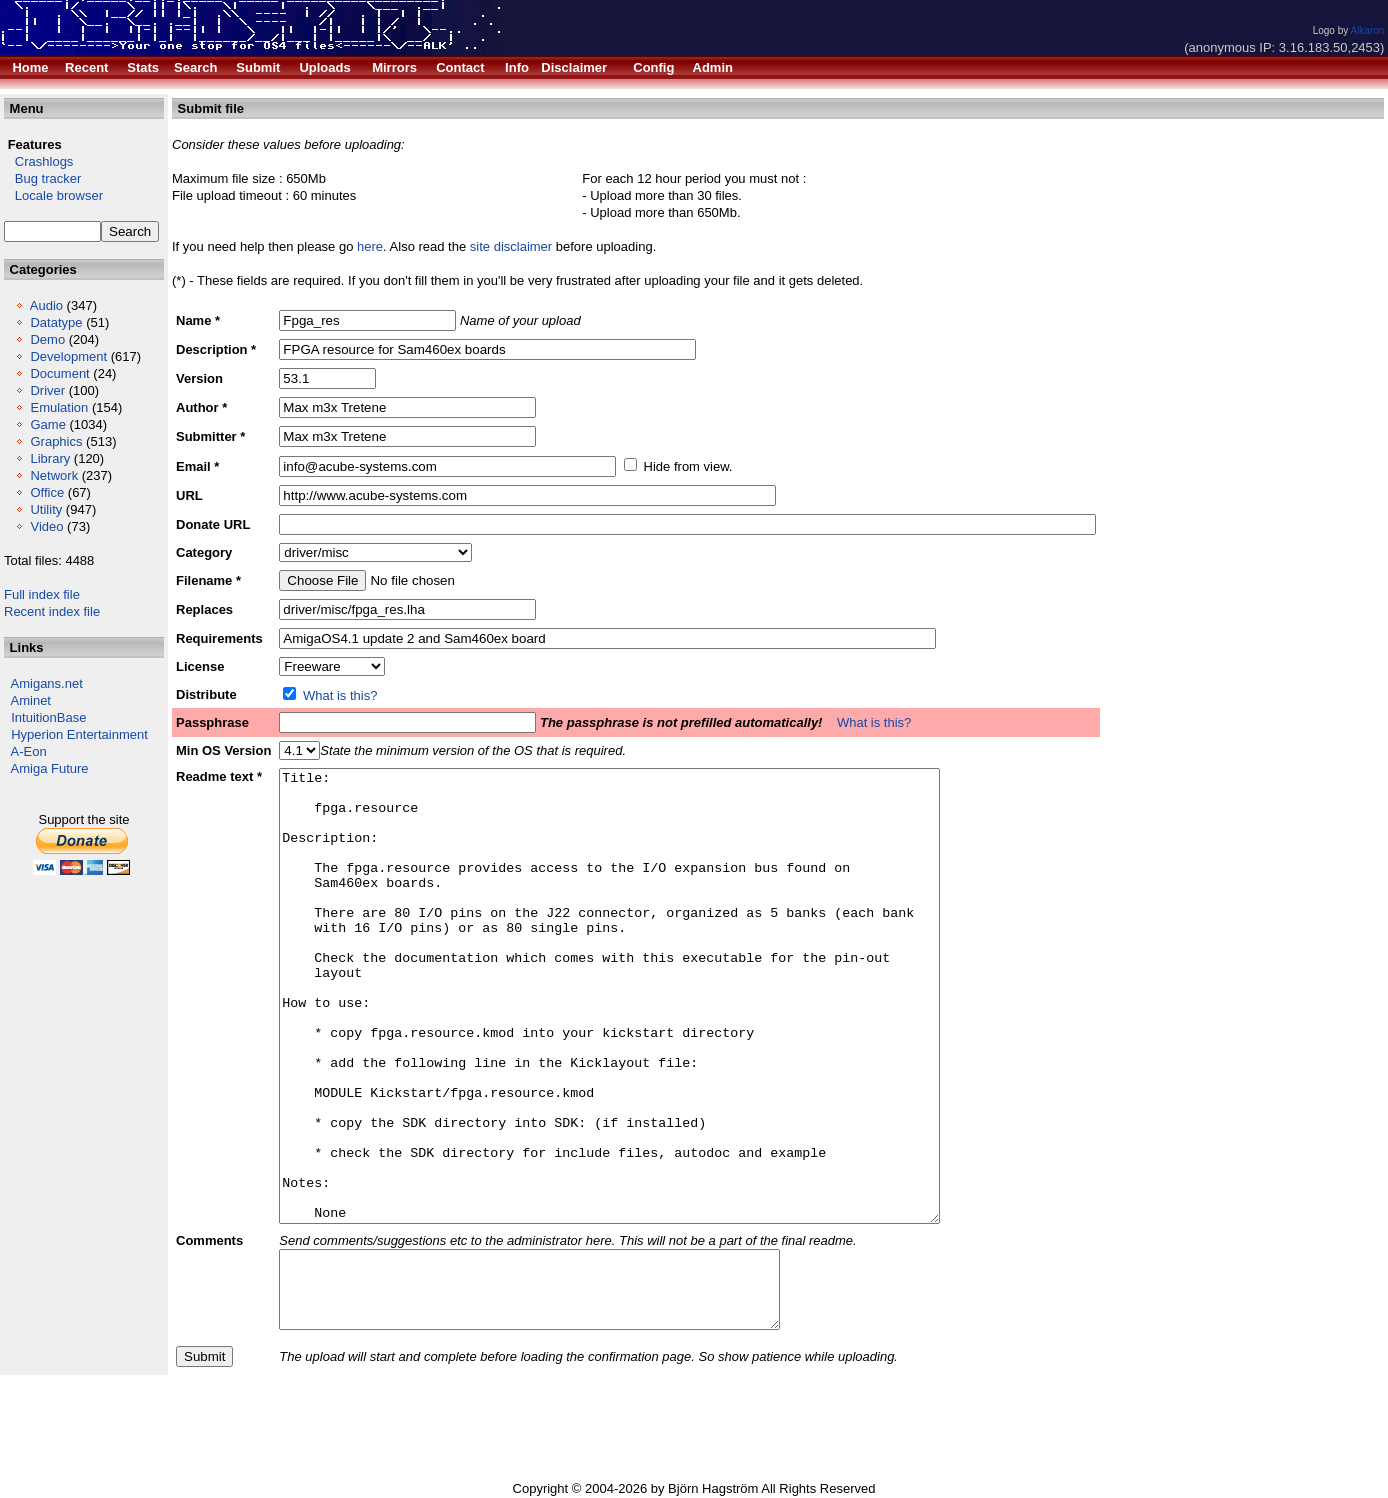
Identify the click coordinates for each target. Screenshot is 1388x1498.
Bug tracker (42, 178)
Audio (46, 305)
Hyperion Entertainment (79, 734)
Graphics (56, 441)
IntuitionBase (48, 717)
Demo (47, 339)
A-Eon (29, 751)
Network (54, 475)
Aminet (31, 700)
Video (46, 526)
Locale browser (53, 195)
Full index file (42, 594)
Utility (46, 509)
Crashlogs (38, 161)
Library (50, 458)
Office (47, 492)
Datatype (56, 322)
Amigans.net (47, 683)
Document (59, 373)
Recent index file (52, 611)
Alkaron (1367, 30)
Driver (47, 390)
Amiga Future (50, 768)
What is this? (340, 695)
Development (68, 356)
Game (47, 424)
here (370, 246)
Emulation (59, 407)
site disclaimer (511, 246)
